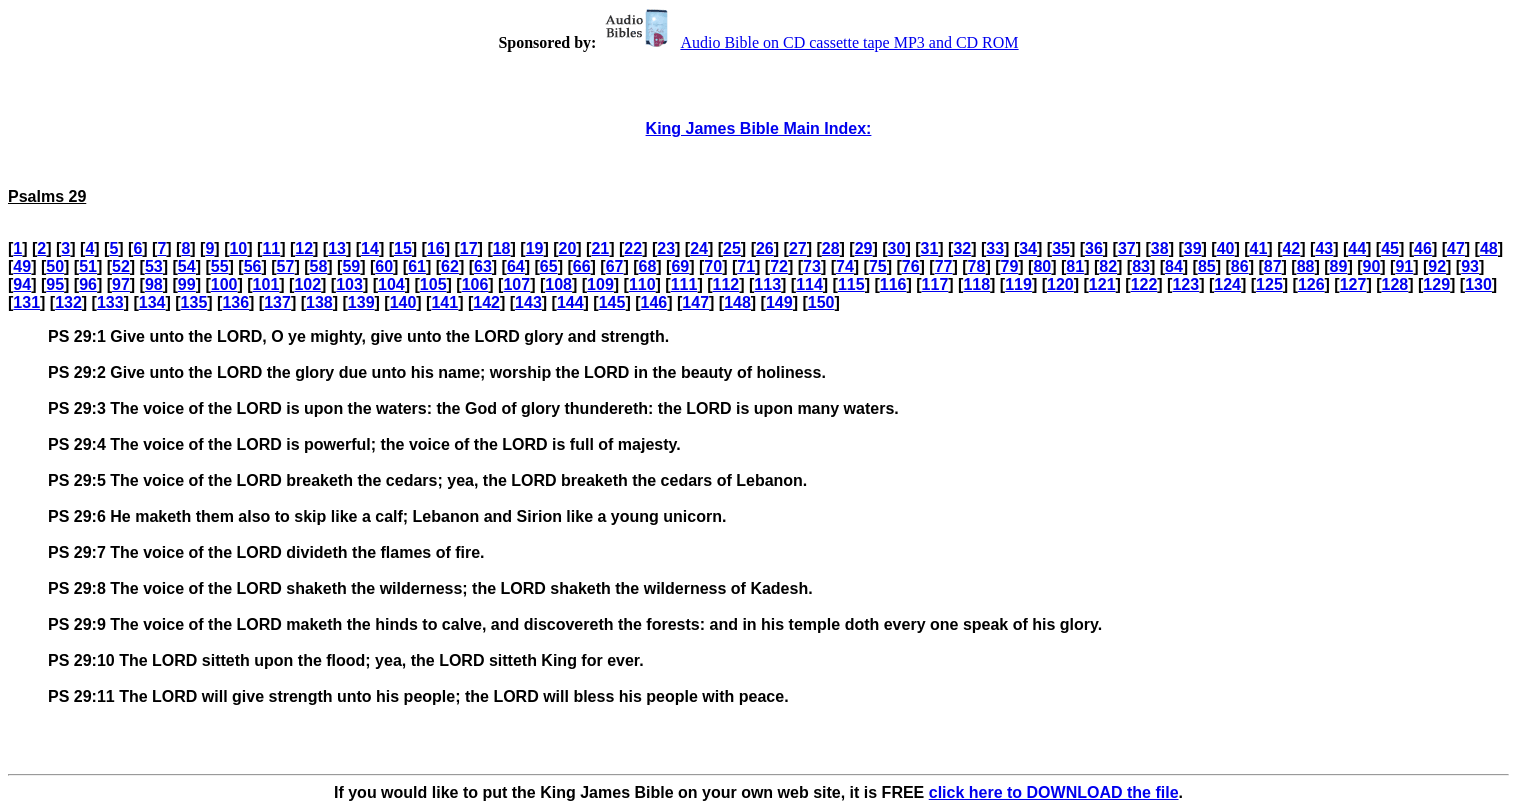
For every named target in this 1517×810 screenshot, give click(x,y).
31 (930, 248)
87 (1273, 266)
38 (1160, 248)
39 (1193, 248)
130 (1478, 284)
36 (1094, 248)
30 (897, 248)
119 (1018, 284)
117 (935, 284)
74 (845, 266)
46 (1423, 248)
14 (370, 248)
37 (1127, 248)
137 (277, 302)
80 (1042, 266)
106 (475, 284)
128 (1395, 284)
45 (1390, 248)
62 (450, 266)
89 (1339, 266)
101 (266, 284)
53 (154, 266)
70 (713, 266)
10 (238, 248)
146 (654, 302)
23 (666, 248)
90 (1371, 266)
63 (483, 266)
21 (600, 248)
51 (88, 266)
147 (695, 302)
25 (732, 248)
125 (1269, 284)
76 (911, 266)
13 (337, 248)
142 (486, 302)
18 (502, 248)
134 (152, 302)
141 (444, 302)
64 (516, 266)
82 (1108, 266)
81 (1075, 266)
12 (304, 248)
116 (893, 284)
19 (535, 248)
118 (976, 284)
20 (568, 248)
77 (944, 266)
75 (878, 266)
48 (1489, 248)
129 (1436, 284)
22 (633, 248)
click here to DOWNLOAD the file (1054, 792)
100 (224, 284)
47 (1456, 248)
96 (88, 284)
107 (516, 284)
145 (612, 302)
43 (1324, 248)
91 (1404, 266)
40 (1226, 248)
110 (642, 284)
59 (351, 266)
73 (812, 266)
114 (809, 284)
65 (549, 266)
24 (699, 248)
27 (798, 248)
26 (765, 248)
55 (220, 266)
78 (977, 266)
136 (235, 302)
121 (1102, 284)
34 (1028, 248)
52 (121, 266)
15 (403, 248)
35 (1061, 248)
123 (1185, 284)
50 (55, 266)
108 (558, 284)
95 (55, 284)
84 (1174, 266)
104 (391, 284)
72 (779, 266)
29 (864, 248)
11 (271, 248)
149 (779, 302)
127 (1353, 284)
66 (582, 266)
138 (319, 302)
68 (648, 266)
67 (615, 266)
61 (417, 266)
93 (1470, 266)
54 (187, 266)
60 (384, 266)
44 (1357, 248)
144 (570, 302)
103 (349, 284)
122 (1144, 284)
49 (22, 266)
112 (726, 284)
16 (436, 248)
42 (1291, 248)
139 (361, 302)
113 (767, 284)
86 (1240, 266)
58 (318, 266)
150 (821, 302)
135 (194, 302)
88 (1306, 266)
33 (995, 248)
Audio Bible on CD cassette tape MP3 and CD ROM (809, 42)
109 (600, 284)
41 (1259, 248)
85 (1207, 266)
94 (22, 284)
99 (187, 284)
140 (403, 302)
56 (253, 266)
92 (1437, 266)
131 (26, 302)
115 (851, 284)
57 (286, 266)
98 (154, 284)
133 (110, 302)
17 (469, 248)
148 (737, 302)
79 (1010, 266)
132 (68, 302)
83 (1141, 266)
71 (746, 266)
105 (433, 284)
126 (1311, 284)
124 (1227, 284)
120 (1060, 284)
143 (528, 302)
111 (684, 284)
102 (307, 284)
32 (962, 248)
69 (680, 266)
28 (831, 248)
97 (121, 284)
